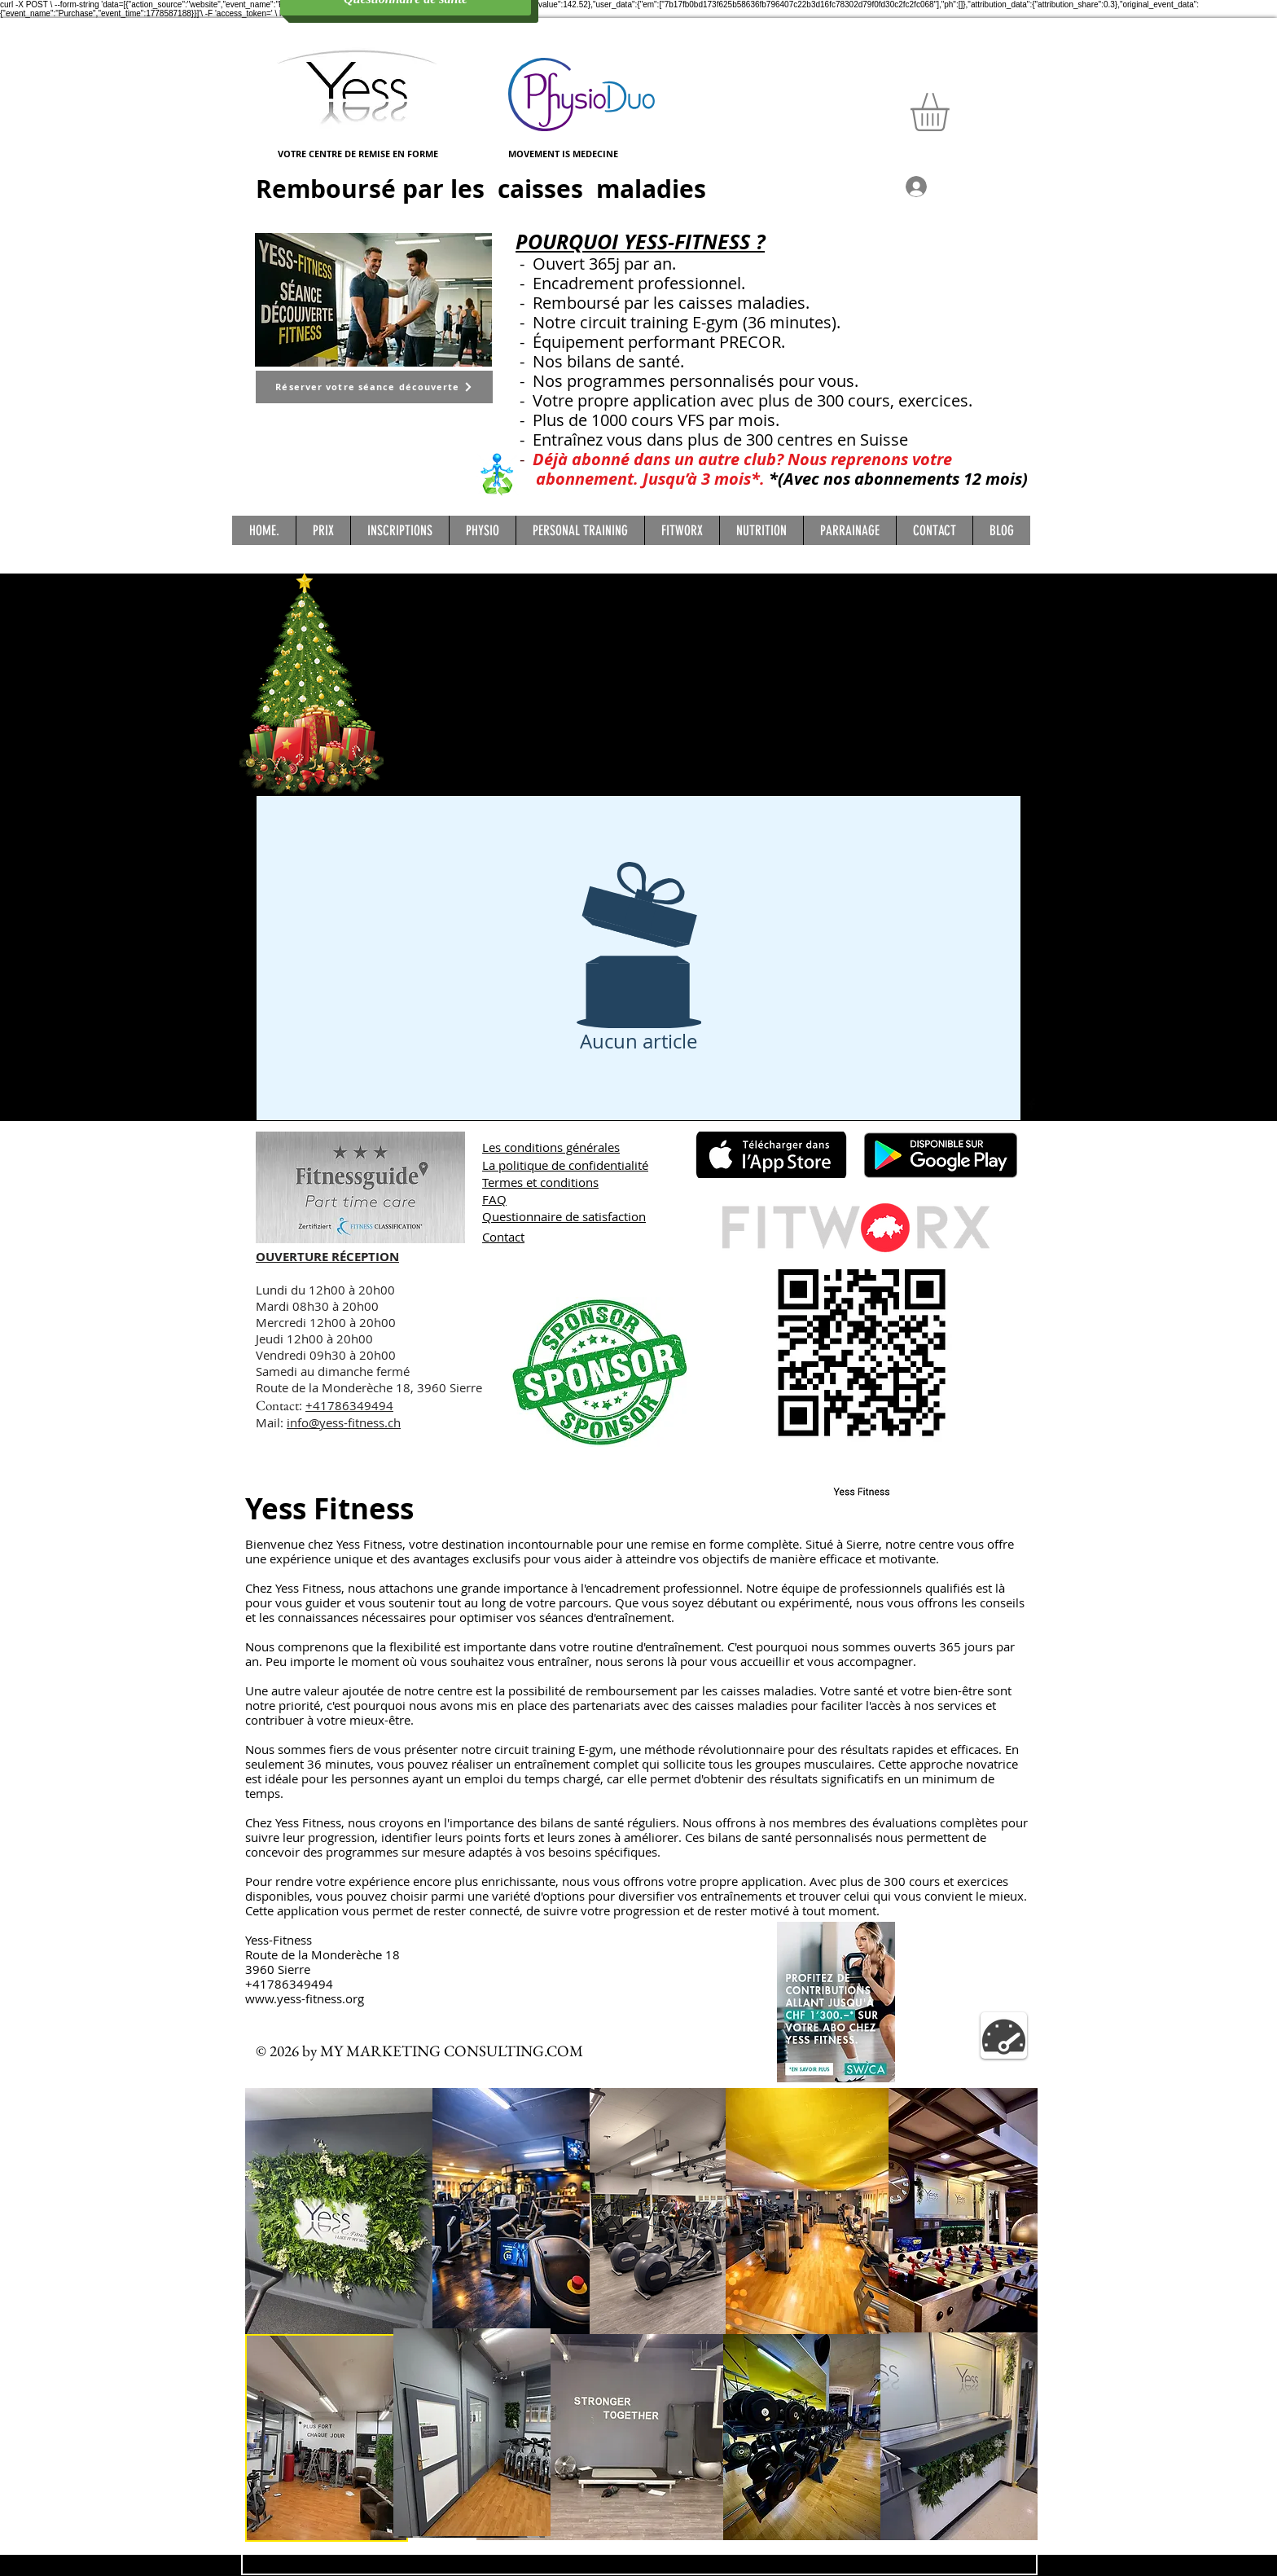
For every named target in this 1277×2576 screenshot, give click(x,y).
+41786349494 (349, 1405)
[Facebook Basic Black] (1031, 1104)
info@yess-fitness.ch (344, 1422)
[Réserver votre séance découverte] (374, 387)
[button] (952, 112)
